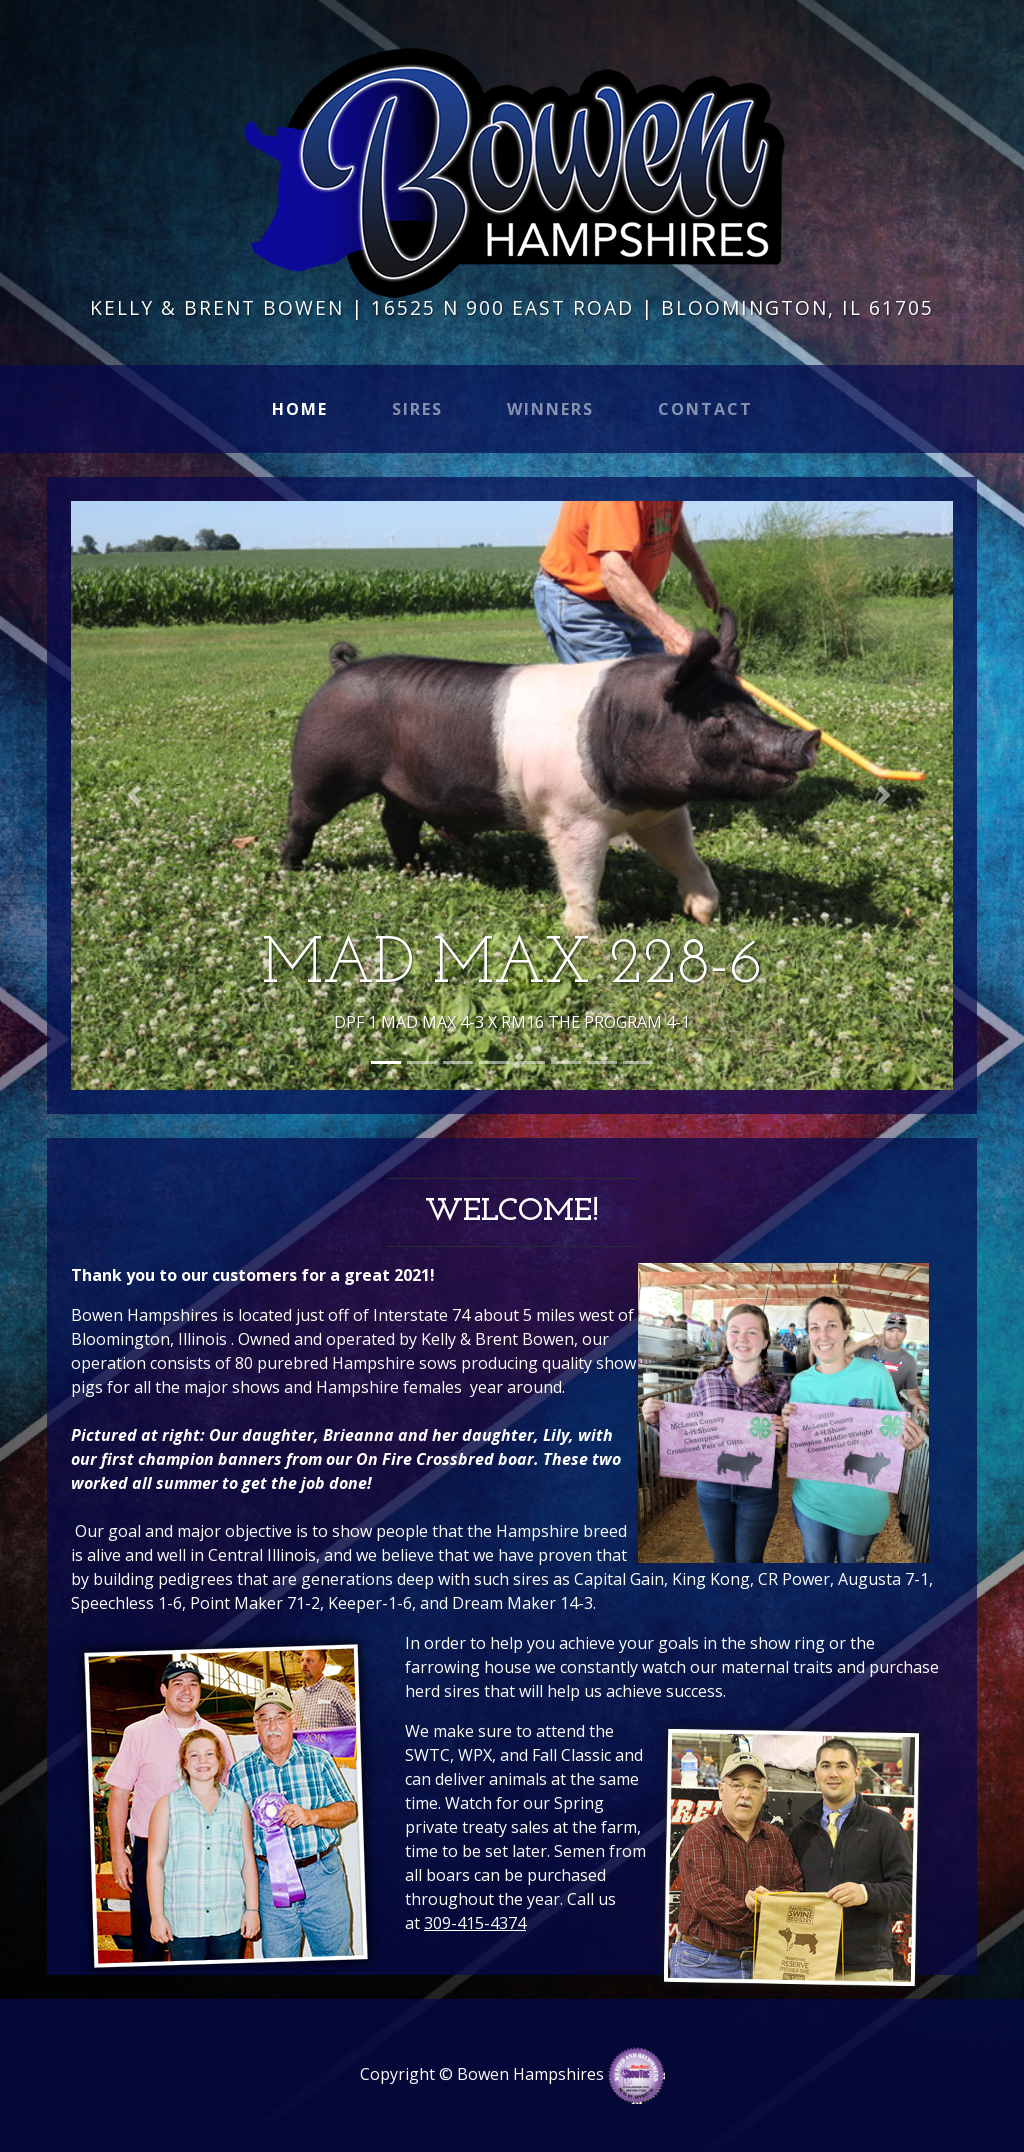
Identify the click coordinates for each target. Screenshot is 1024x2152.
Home (304, 408)
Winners (550, 409)
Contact (705, 409)
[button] (137, 795)
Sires (417, 409)
